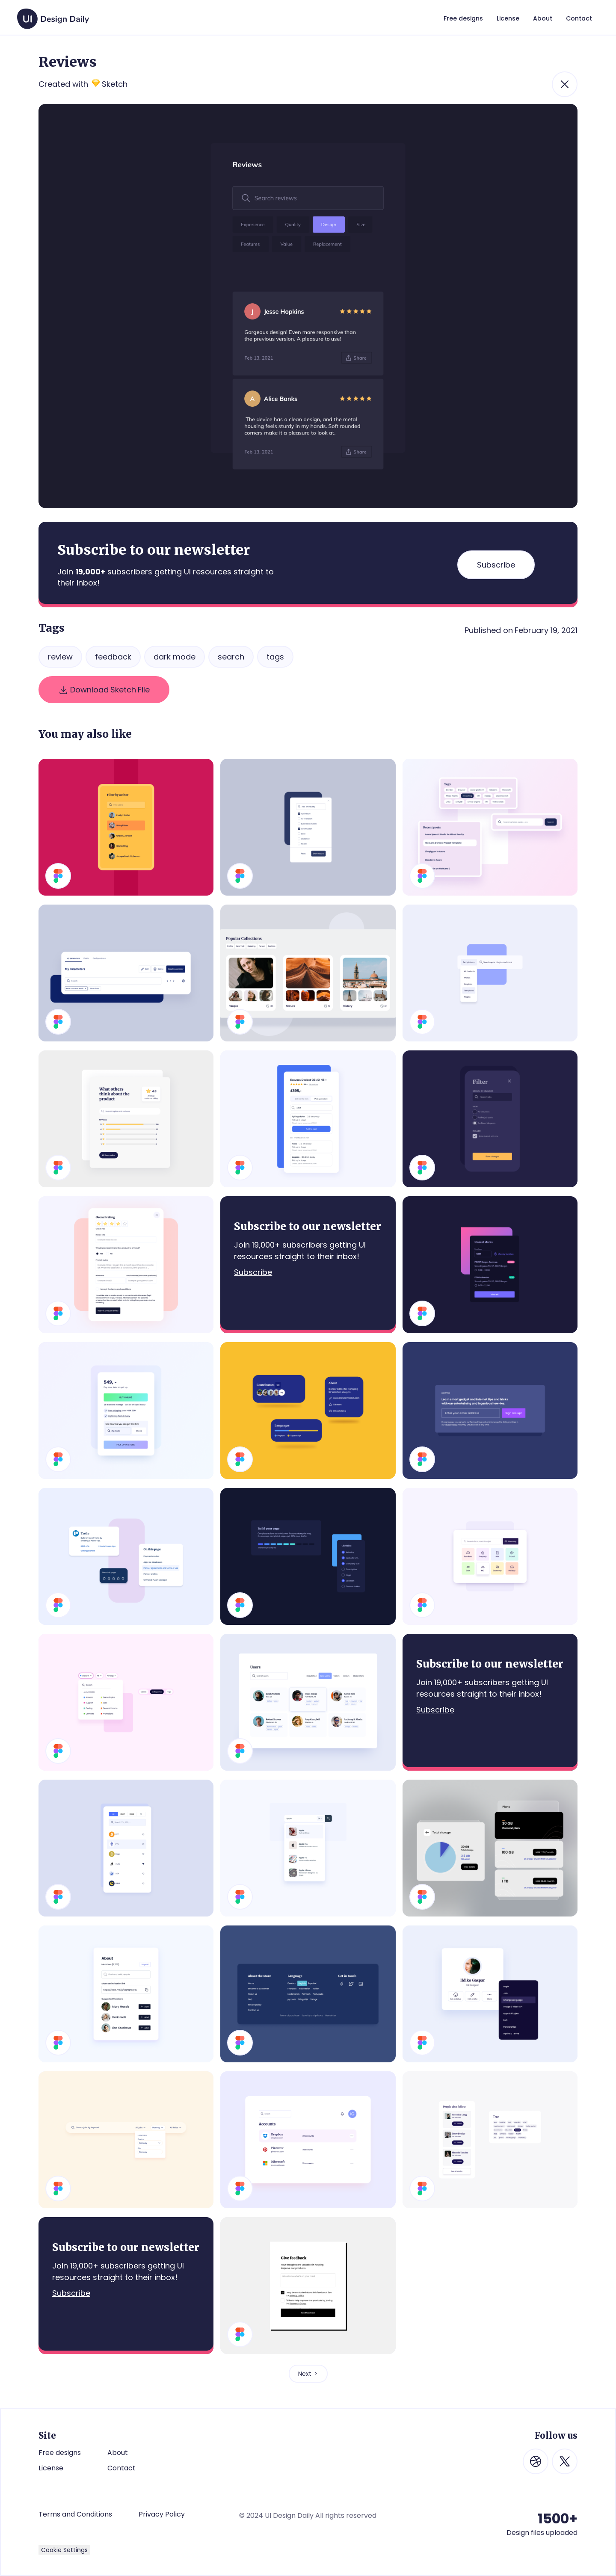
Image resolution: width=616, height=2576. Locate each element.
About (117, 2453)
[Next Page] (308, 2374)
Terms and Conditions (75, 2514)
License (50, 2468)
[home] (53, 14)
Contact (121, 2468)
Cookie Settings (64, 2550)
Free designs (59, 2453)
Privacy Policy (162, 2514)
